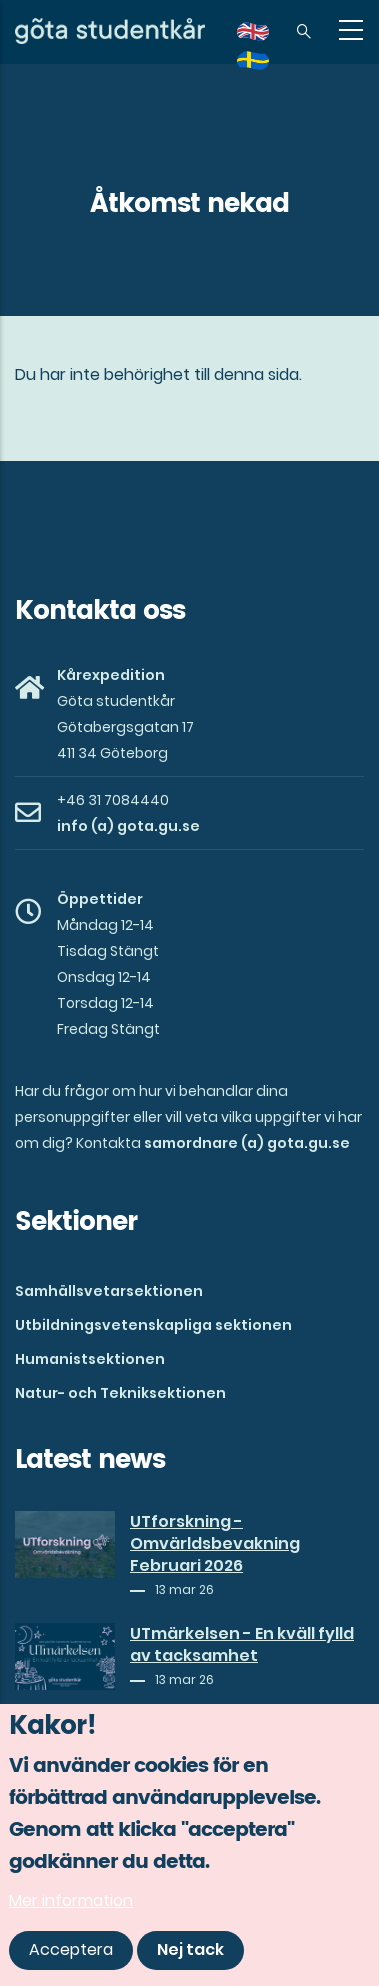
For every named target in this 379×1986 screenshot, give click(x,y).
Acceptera (71, 1953)
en (265, 38)
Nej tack (190, 1953)
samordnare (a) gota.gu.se (247, 1143)
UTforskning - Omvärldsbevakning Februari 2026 (215, 1544)
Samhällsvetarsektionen (109, 1291)
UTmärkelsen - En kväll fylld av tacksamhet (242, 1645)
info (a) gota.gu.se (128, 826)
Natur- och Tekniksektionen (120, 1393)
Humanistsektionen (90, 1359)
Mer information (71, 1903)
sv (265, 67)
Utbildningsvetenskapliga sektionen (153, 1325)
